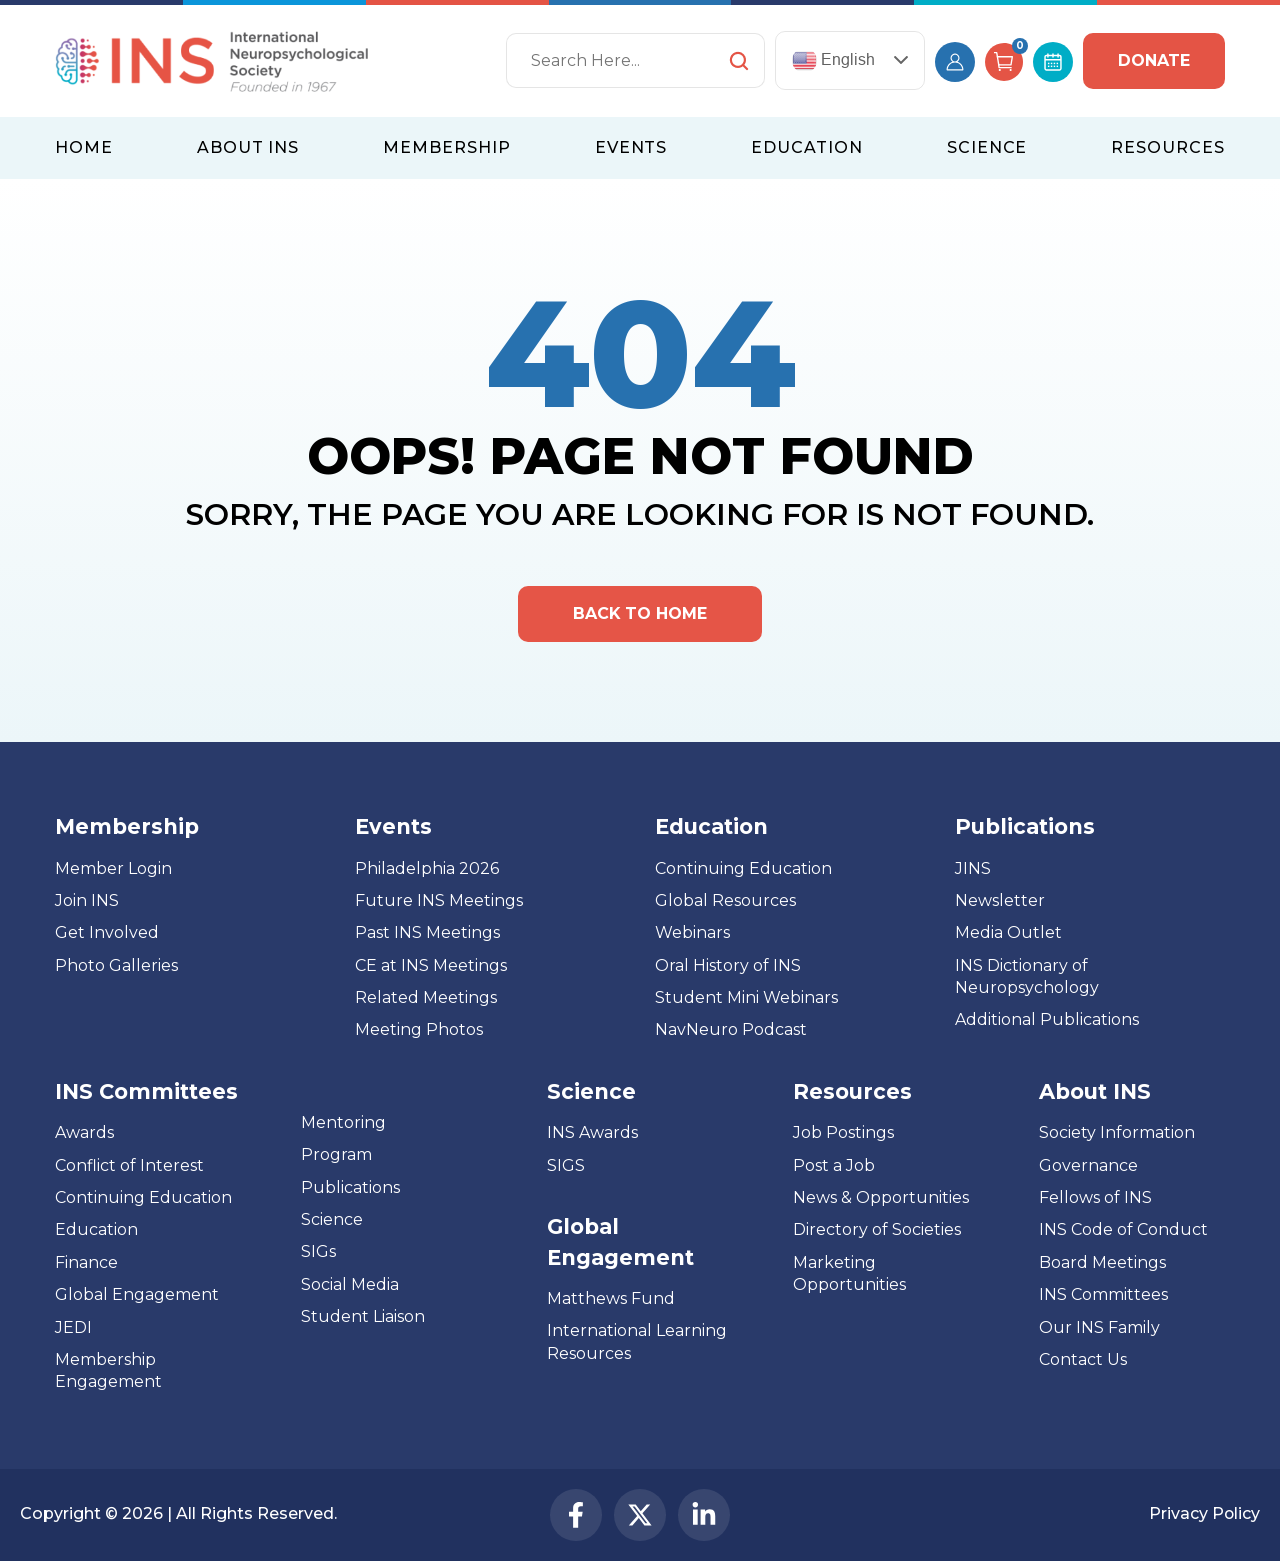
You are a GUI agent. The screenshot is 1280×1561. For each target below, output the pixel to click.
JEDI (73, 1327)
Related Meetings (426, 997)
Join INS (87, 900)
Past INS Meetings (427, 933)
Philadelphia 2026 (427, 868)
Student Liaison (363, 1316)
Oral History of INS (728, 965)
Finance (86, 1262)
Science (332, 1219)
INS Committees (146, 1091)
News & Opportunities (881, 1197)
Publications (350, 1187)
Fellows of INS (1095, 1197)
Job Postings (843, 1133)
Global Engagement (137, 1294)
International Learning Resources (637, 1342)
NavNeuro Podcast (731, 1030)
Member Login (113, 868)
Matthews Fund (611, 1298)
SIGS (566, 1165)
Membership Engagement (108, 1370)
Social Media (350, 1284)
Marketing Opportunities (849, 1273)
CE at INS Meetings (431, 965)
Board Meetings (1102, 1262)
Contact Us (1083, 1359)
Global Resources (725, 900)
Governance (1088, 1165)
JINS (973, 868)
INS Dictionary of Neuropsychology (1027, 976)
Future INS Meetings (439, 900)
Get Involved (107, 933)
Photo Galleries (116, 965)
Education (96, 1230)
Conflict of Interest (129, 1165)
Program (336, 1154)
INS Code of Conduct (1123, 1230)
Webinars (692, 933)
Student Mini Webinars (746, 997)
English (833, 60)
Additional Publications (1047, 1020)
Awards (84, 1133)
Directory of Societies (877, 1230)
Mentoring (343, 1122)
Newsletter (1000, 900)
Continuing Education (743, 868)
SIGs (318, 1252)
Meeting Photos (419, 1030)
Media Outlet (1008, 933)
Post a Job (834, 1165)
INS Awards (592, 1133)
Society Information (1117, 1133)
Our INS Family (1099, 1327)
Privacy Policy (1204, 1514)
